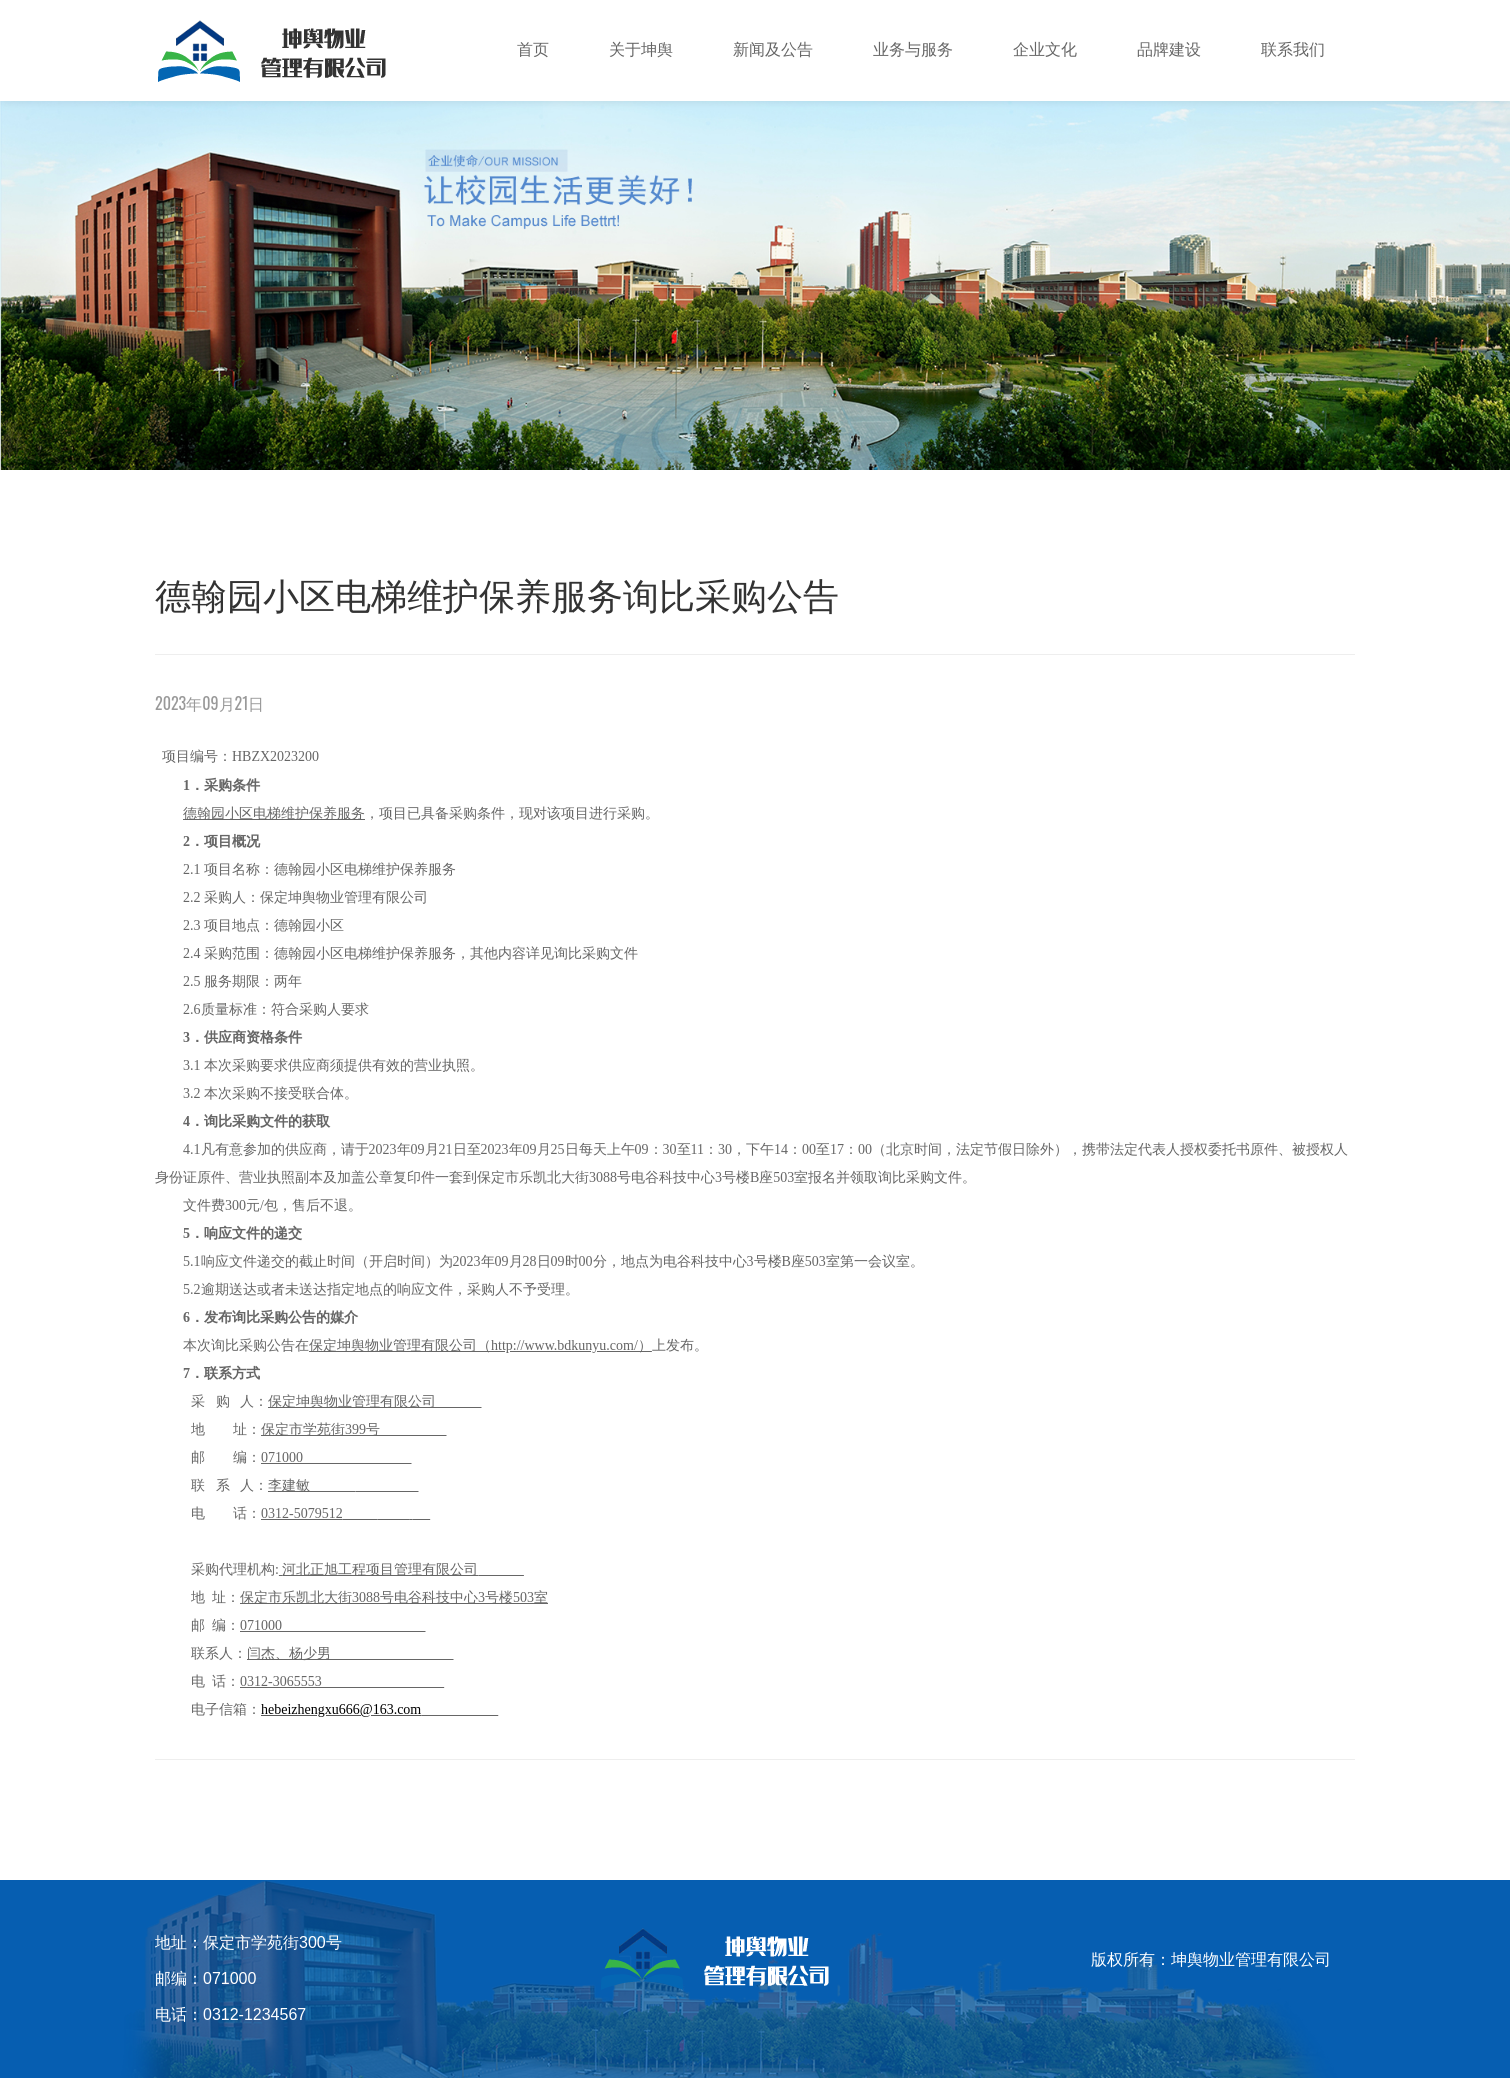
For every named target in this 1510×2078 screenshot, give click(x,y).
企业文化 (1045, 49)
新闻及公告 (773, 49)
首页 (533, 49)
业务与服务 (913, 49)
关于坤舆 (641, 49)
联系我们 (1293, 49)
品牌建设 (1169, 49)
